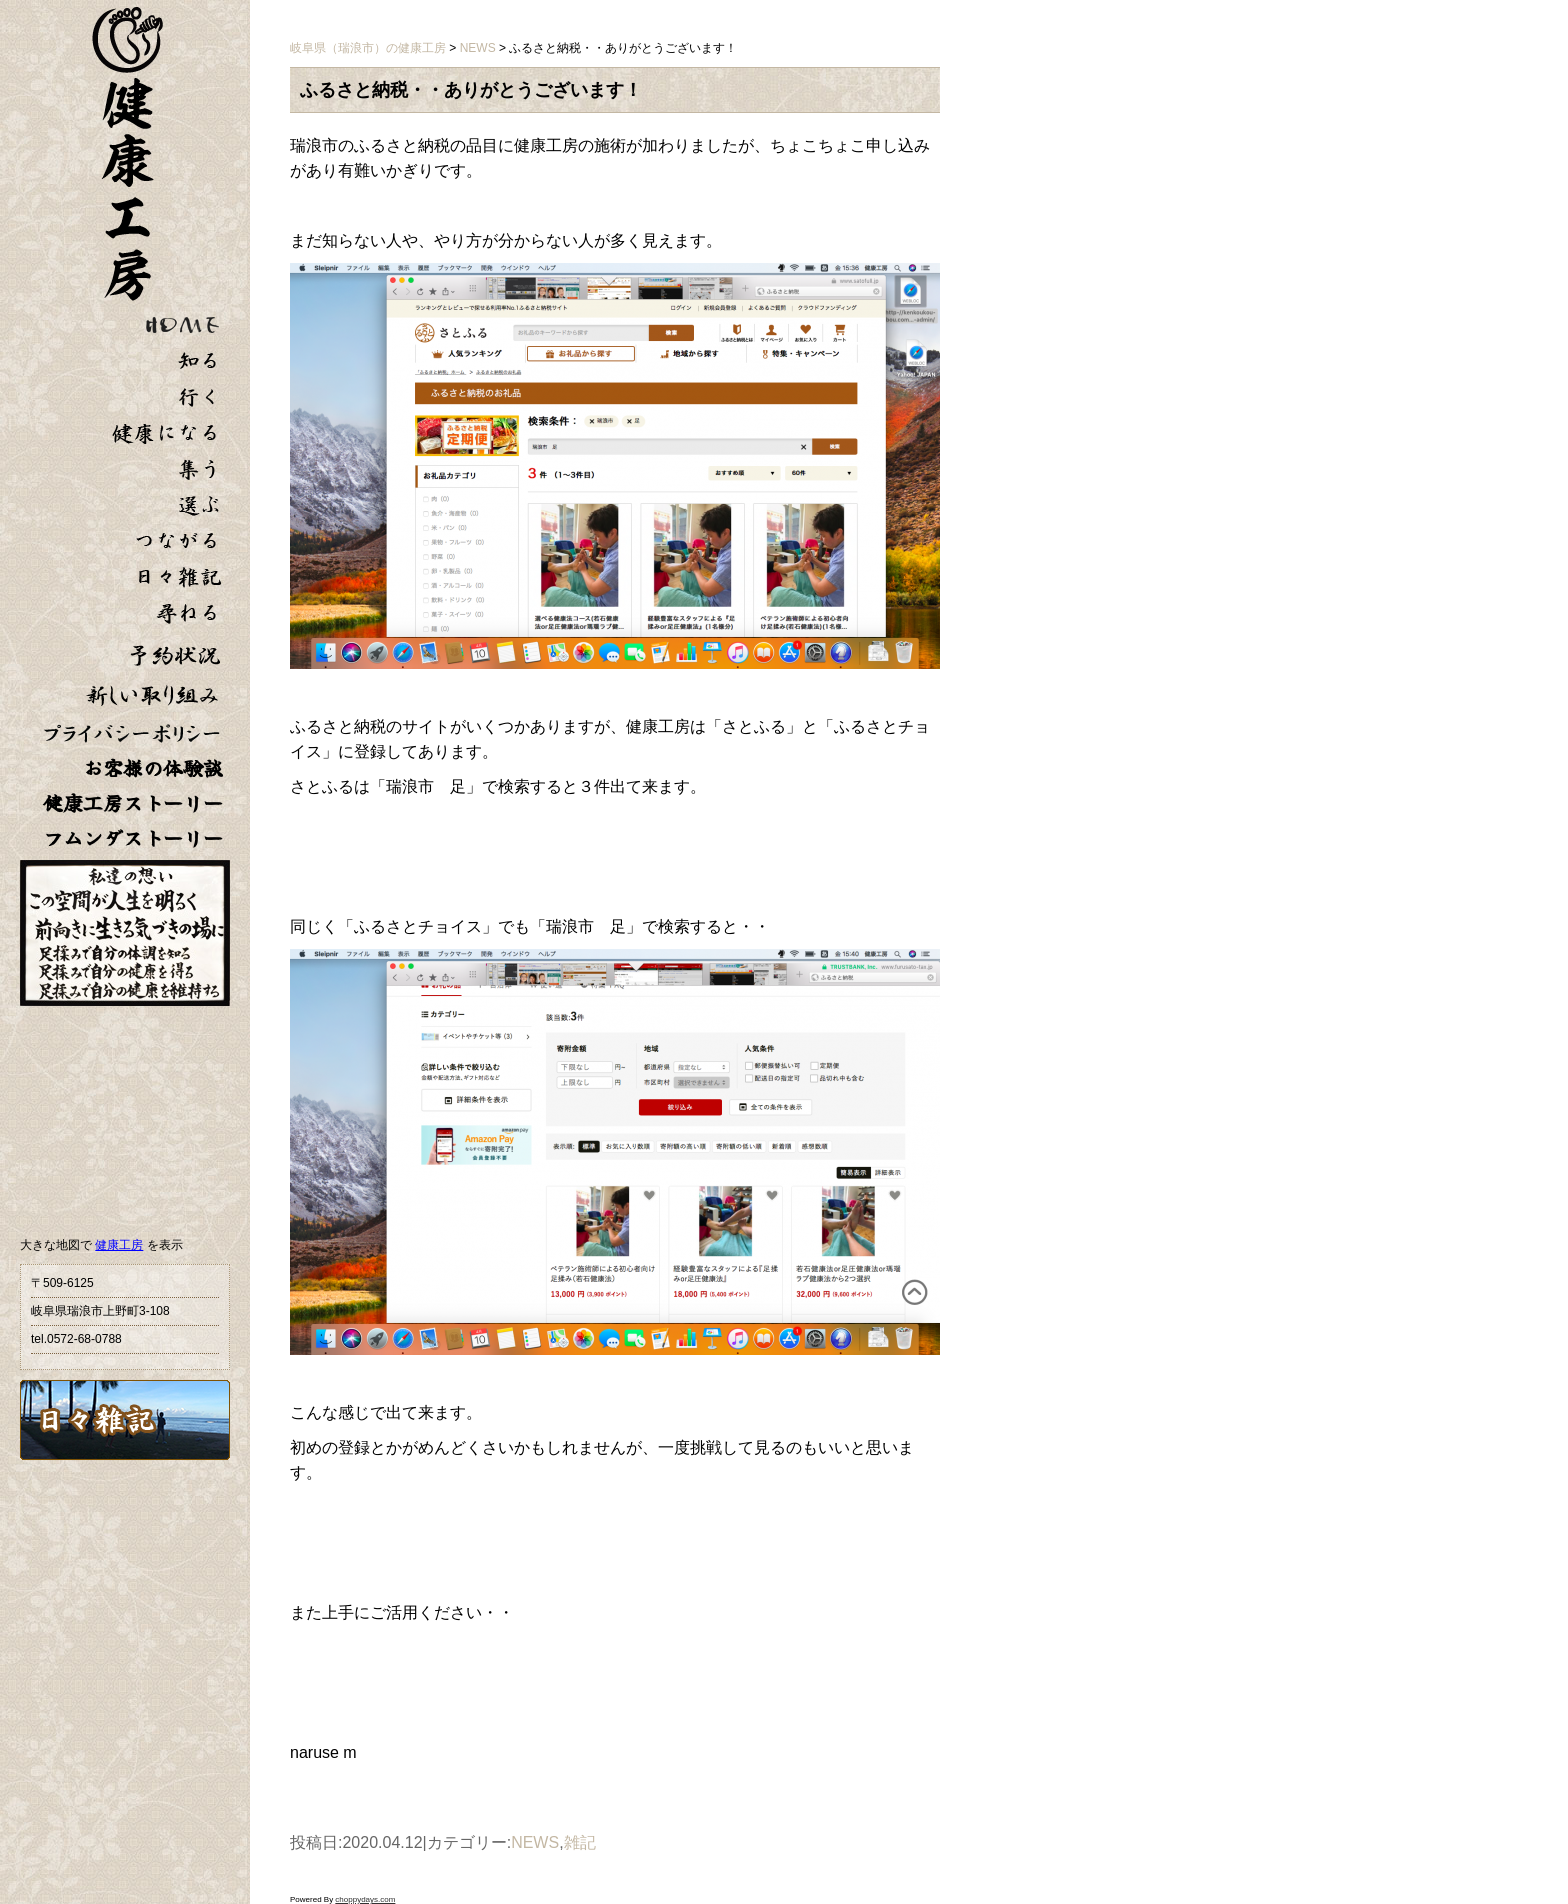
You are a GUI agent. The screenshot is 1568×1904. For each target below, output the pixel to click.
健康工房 (119, 1245)
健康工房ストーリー (133, 803)
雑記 (580, 1842)
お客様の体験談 (153, 768)
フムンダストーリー (133, 838)
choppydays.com (365, 1899)
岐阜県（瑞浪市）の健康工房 (368, 48)
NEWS (535, 1842)
